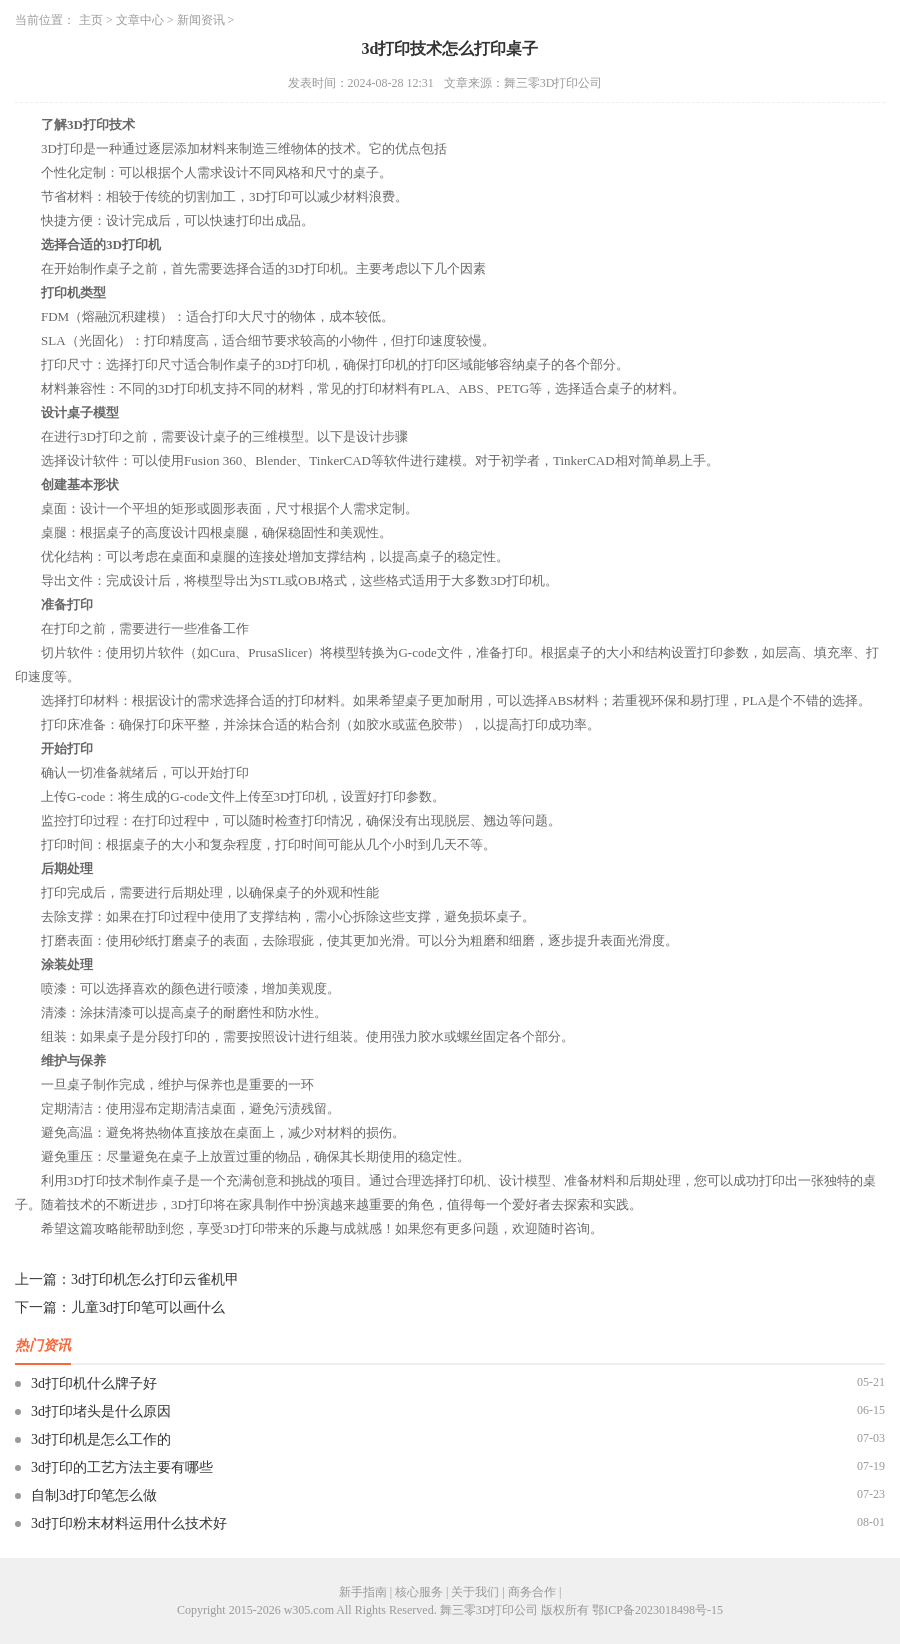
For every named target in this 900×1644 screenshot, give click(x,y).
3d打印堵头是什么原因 (101, 1411)
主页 (91, 20)
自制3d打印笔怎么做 (94, 1495)
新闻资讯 (201, 20)
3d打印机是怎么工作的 (101, 1439)
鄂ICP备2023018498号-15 (657, 1610)
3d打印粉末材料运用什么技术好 (129, 1523)
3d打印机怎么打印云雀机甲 (155, 1279)
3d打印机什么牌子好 (94, 1383)
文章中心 (140, 20)
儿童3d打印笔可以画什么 (148, 1307)
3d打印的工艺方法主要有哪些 (122, 1467)
